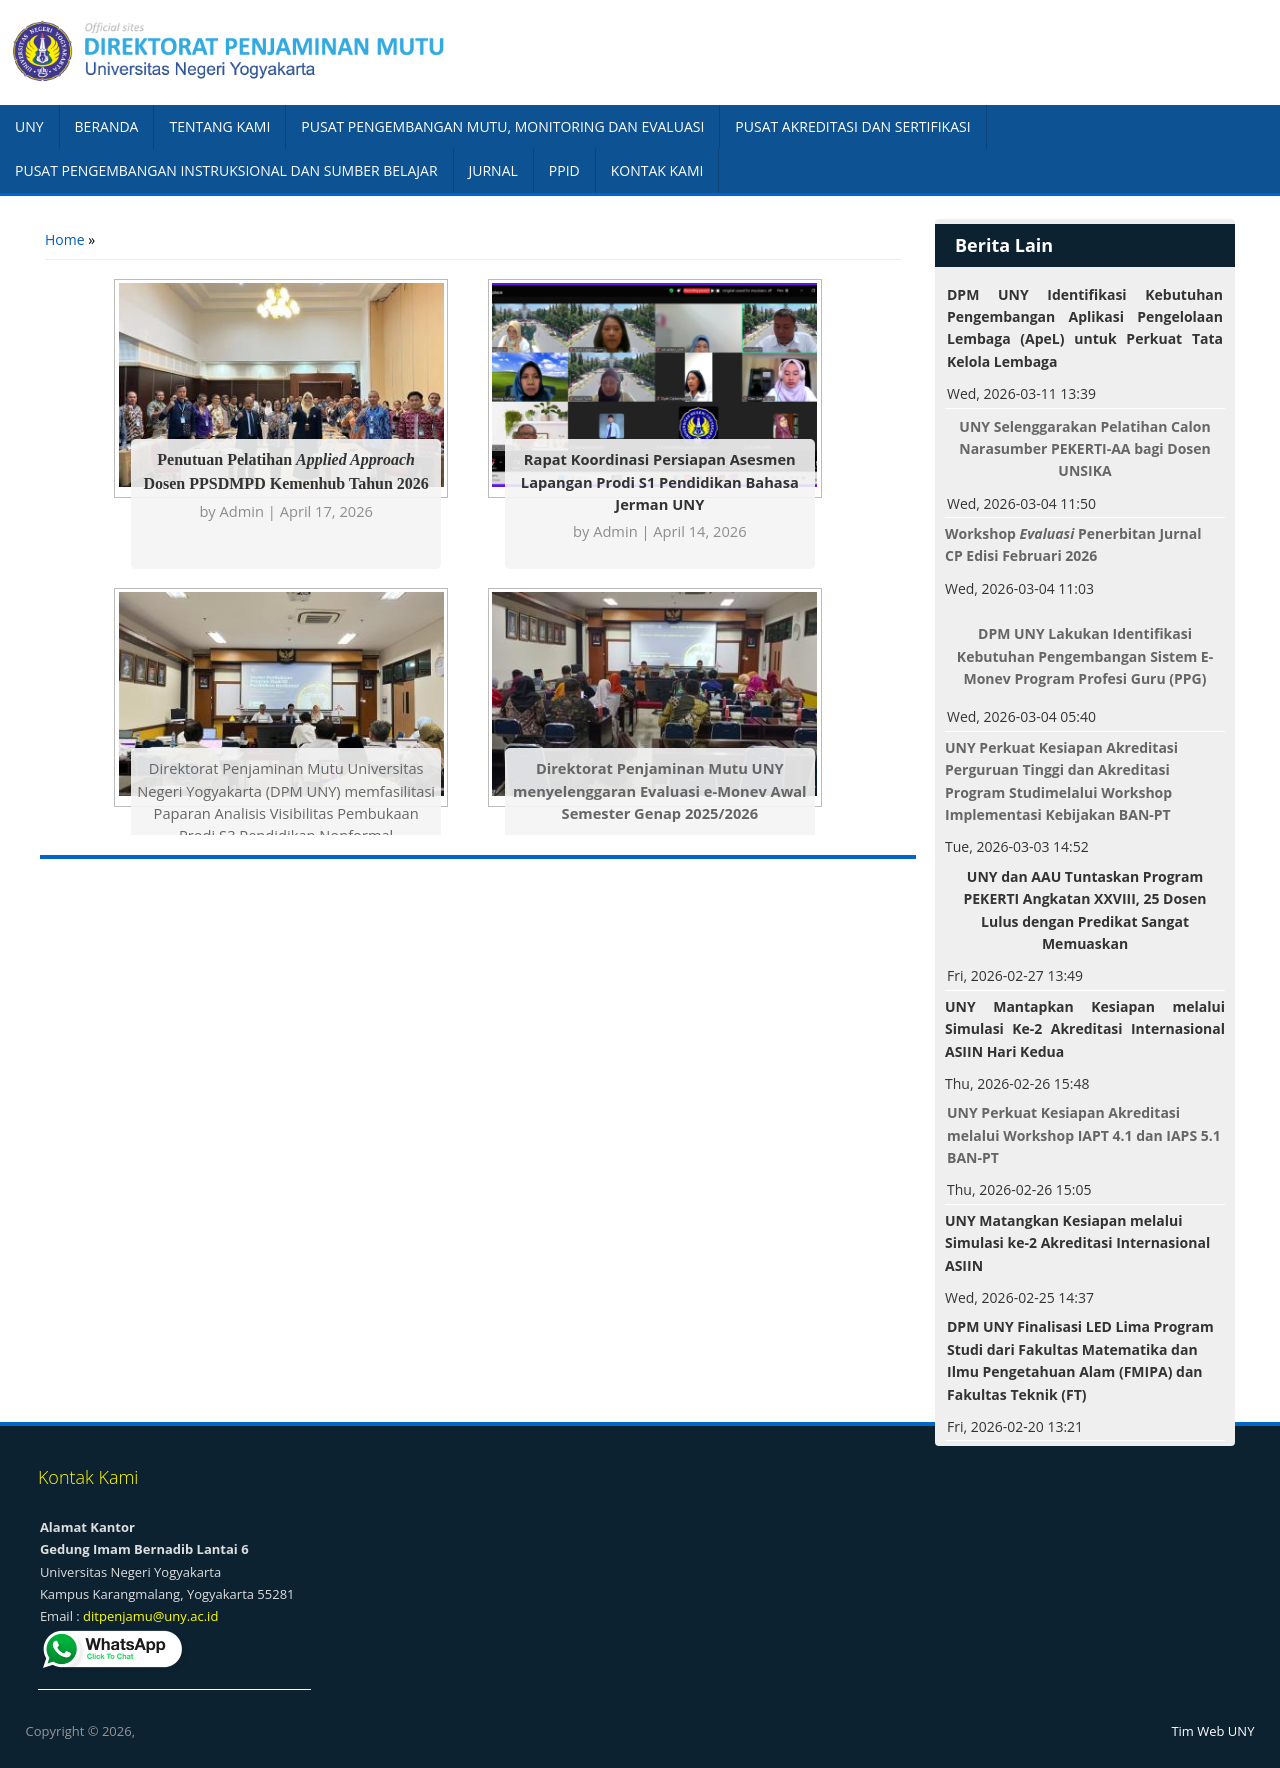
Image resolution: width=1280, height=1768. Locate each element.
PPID (564, 170)
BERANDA (107, 126)
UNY (29, 126)
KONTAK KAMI (657, 170)
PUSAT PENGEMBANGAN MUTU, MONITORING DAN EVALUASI (502, 126)
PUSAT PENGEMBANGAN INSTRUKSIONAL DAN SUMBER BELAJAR (226, 170)
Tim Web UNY (1212, 1731)
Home (65, 239)
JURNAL (493, 170)
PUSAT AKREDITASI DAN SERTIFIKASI (852, 126)
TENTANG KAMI (219, 126)
